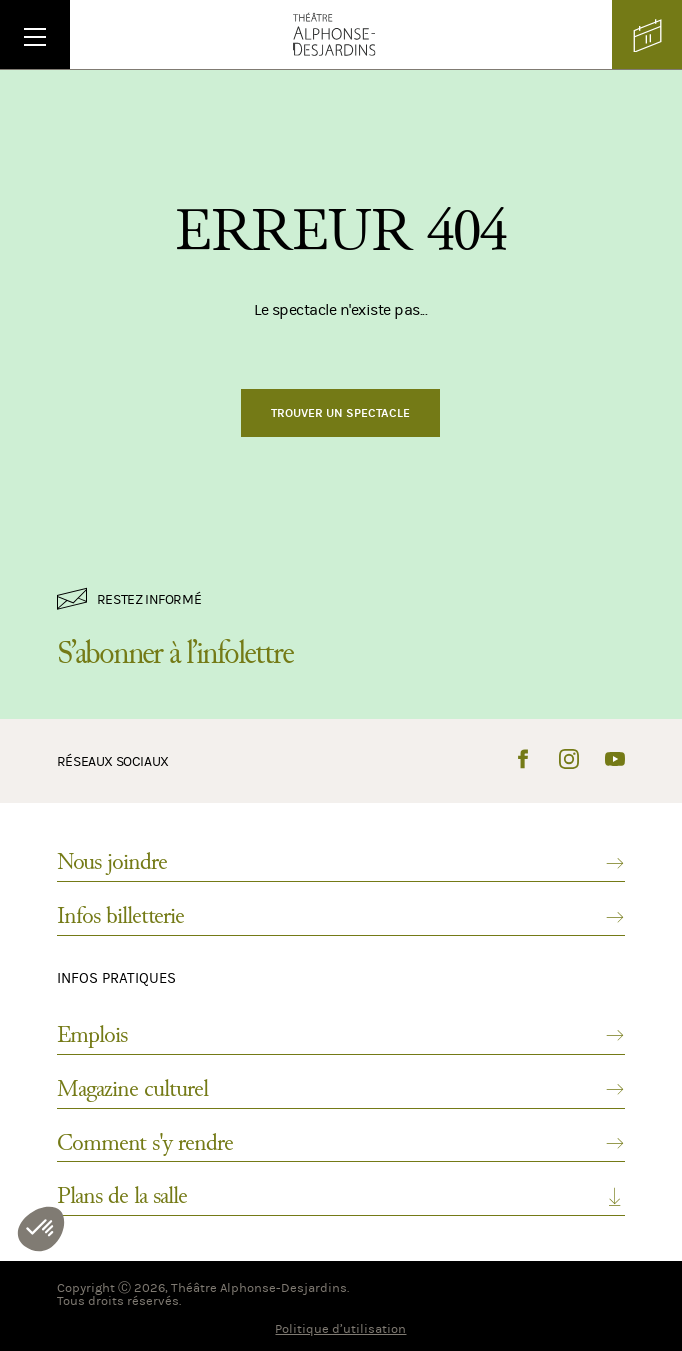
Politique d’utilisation (340, 1328)
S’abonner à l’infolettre (175, 653)
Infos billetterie (341, 916)
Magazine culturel (341, 1089)
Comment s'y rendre (341, 1143)
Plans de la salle (341, 1196)
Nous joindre (341, 862)
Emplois (341, 1035)
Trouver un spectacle (340, 413)
